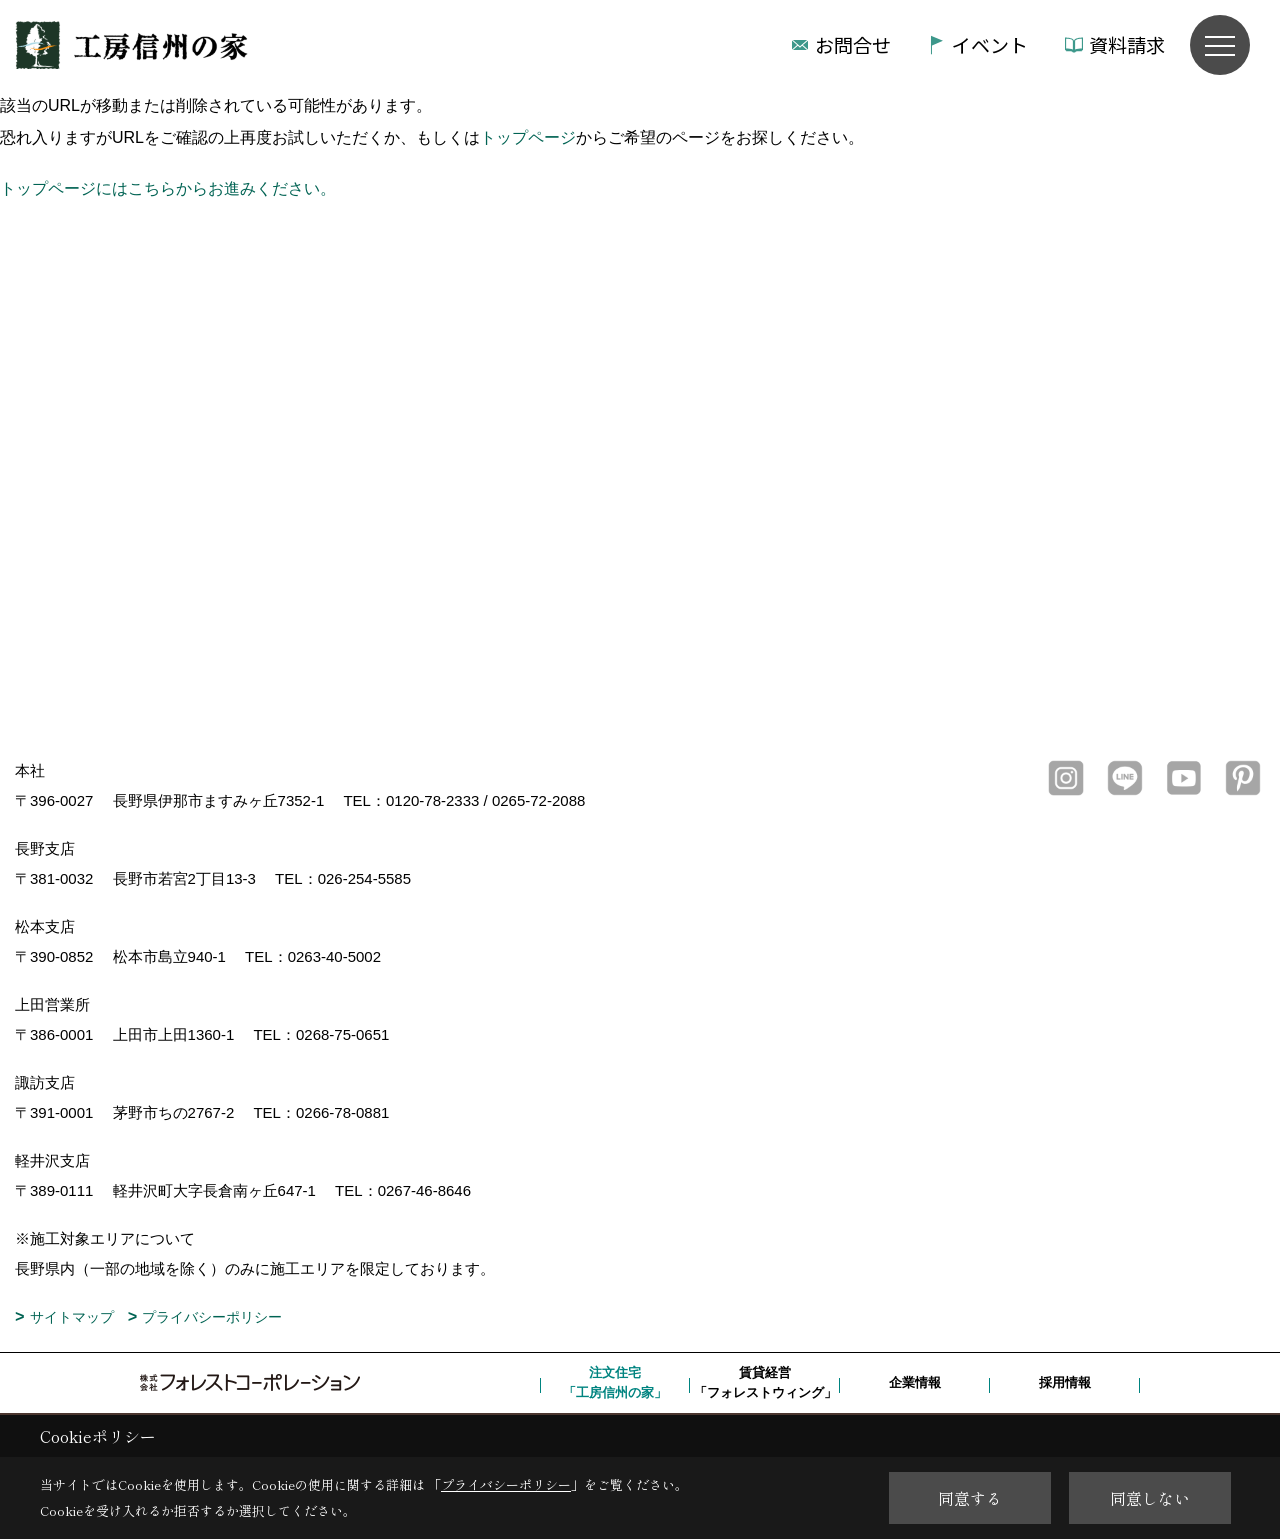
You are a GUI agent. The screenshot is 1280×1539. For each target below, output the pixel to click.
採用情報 (1065, 1382)
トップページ (528, 137)
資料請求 (1127, 44)
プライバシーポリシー (212, 1317)
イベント (990, 44)
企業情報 (915, 1382)
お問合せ (853, 44)
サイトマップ (72, 1317)
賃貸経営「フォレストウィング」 (765, 1382)
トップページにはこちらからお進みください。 (168, 188)
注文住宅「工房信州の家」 (615, 1382)
